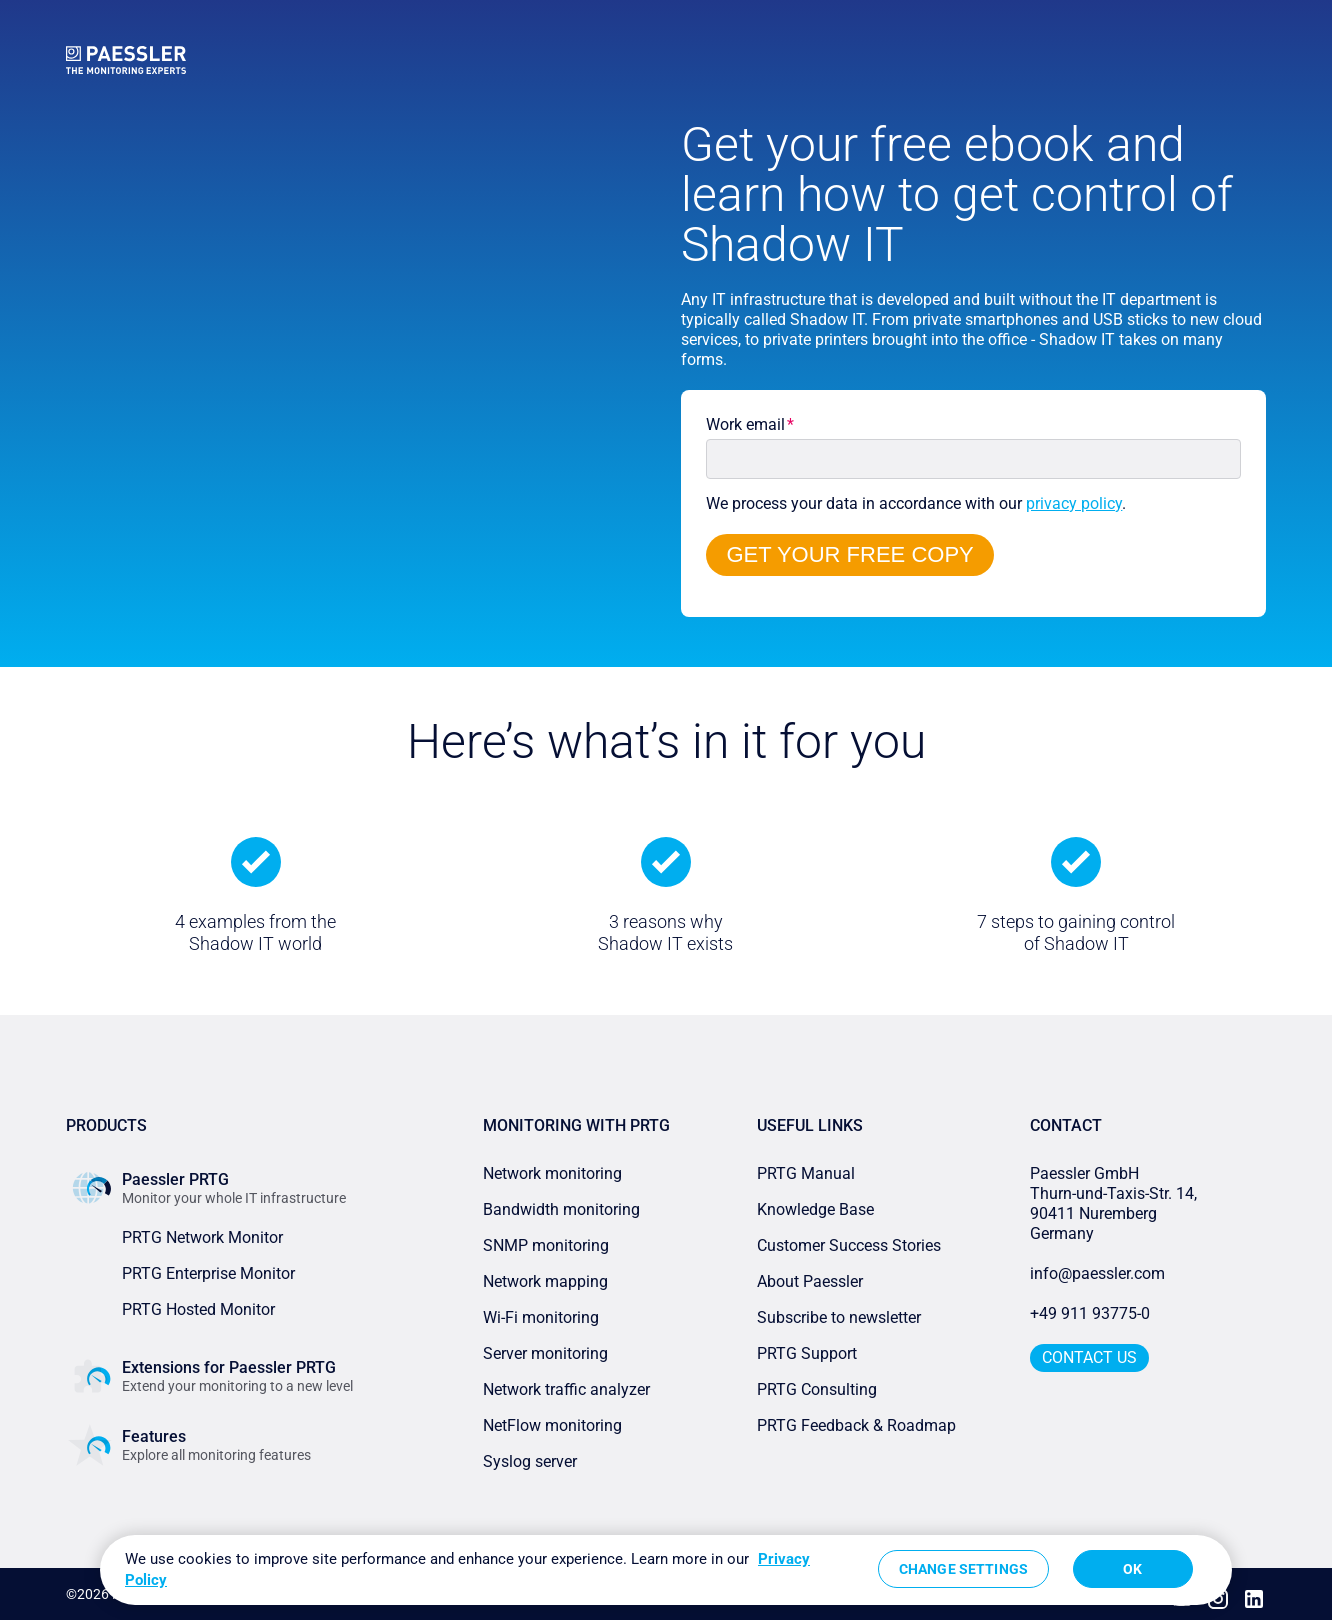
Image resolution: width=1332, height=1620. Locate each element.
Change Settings (963, 1569)
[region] (666, 1570)
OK (1132, 1569)
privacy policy (1074, 503)
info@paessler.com (1097, 1273)
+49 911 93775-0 (1090, 1313)
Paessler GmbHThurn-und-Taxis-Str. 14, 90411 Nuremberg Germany (1115, 1203)
